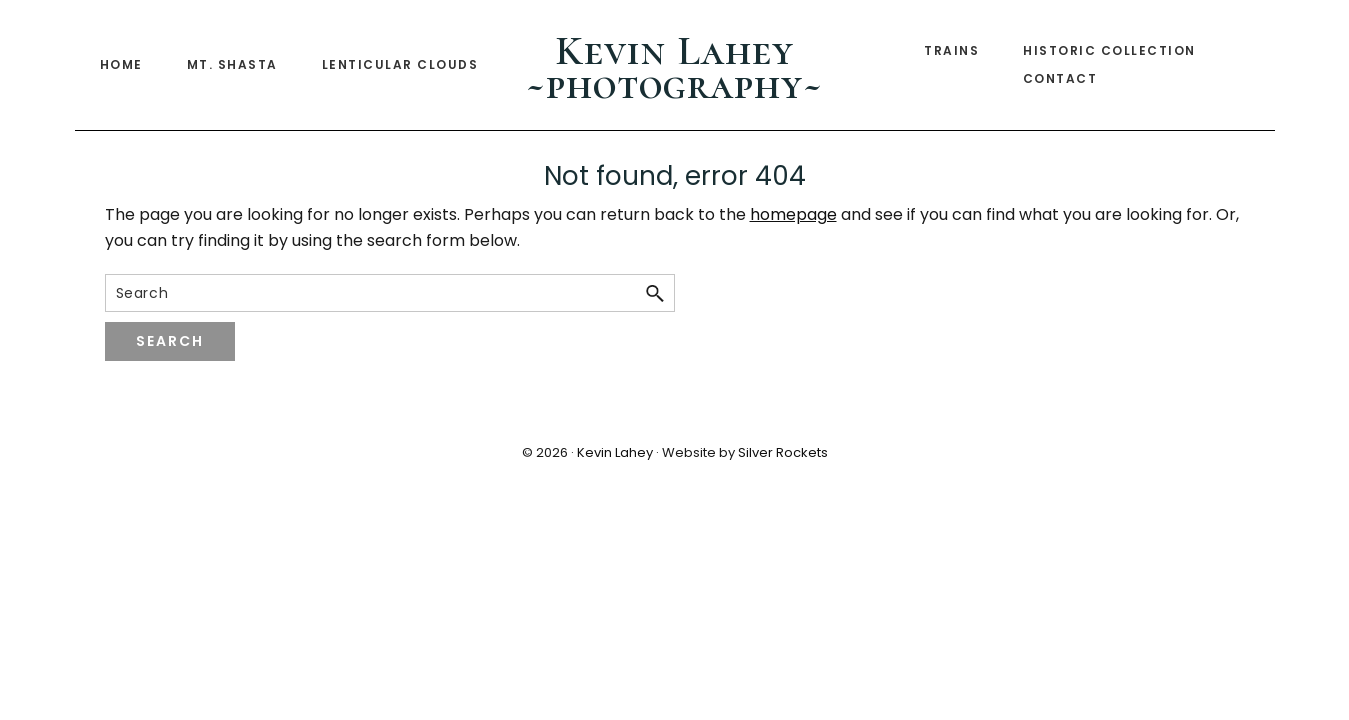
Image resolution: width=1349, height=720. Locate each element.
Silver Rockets (783, 452)
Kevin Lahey (615, 452)
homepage (793, 214)
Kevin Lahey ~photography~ (674, 67)
